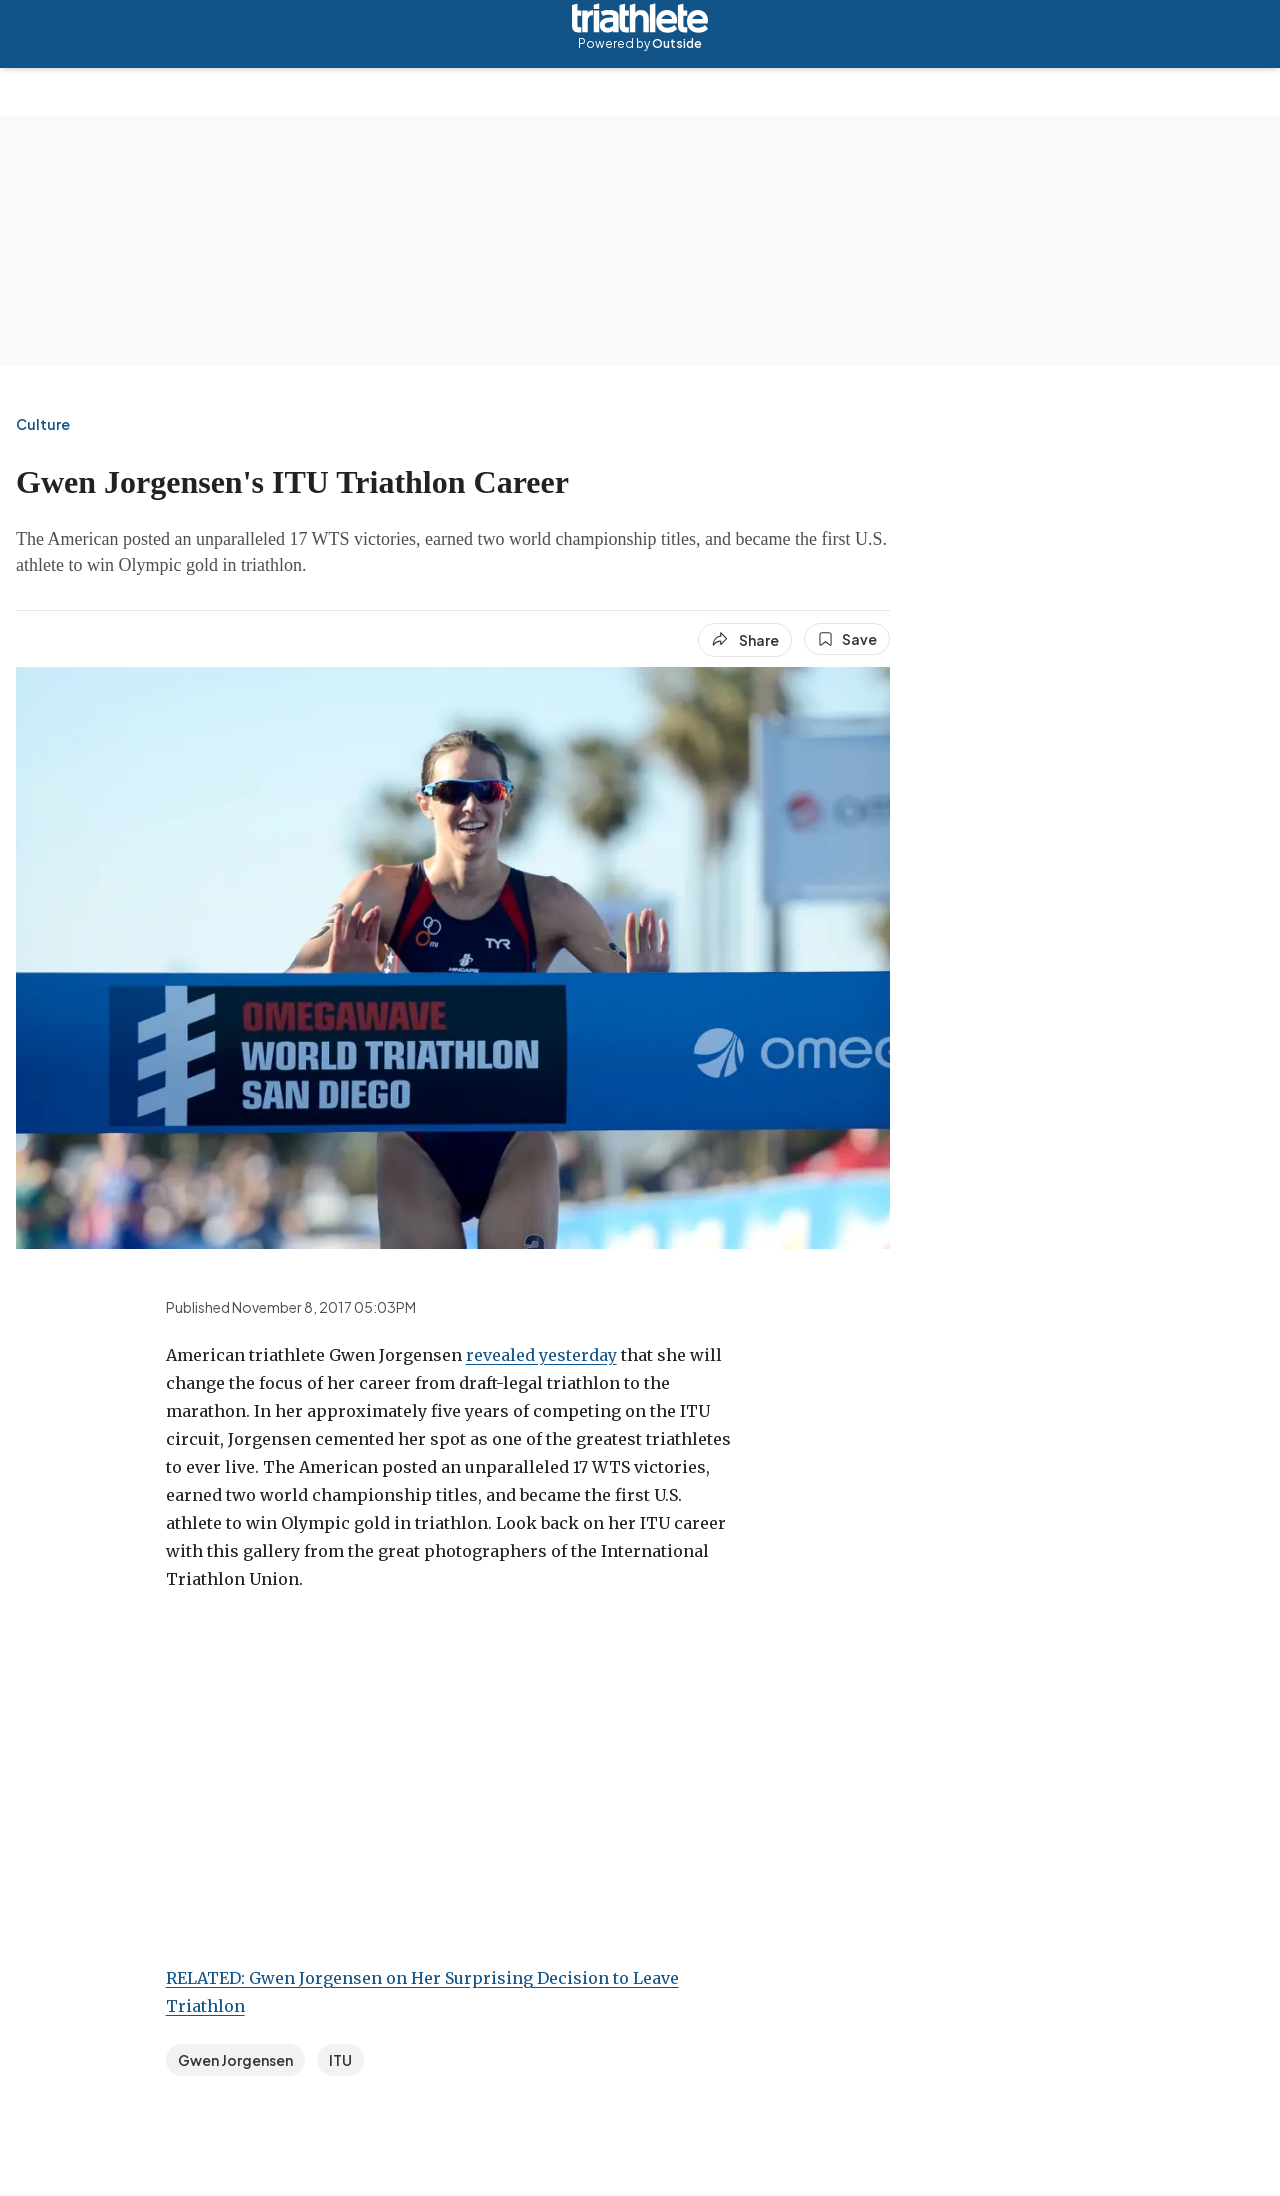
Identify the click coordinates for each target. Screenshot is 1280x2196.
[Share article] (745, 640)
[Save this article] (847, 639)
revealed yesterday (541, 1355)
